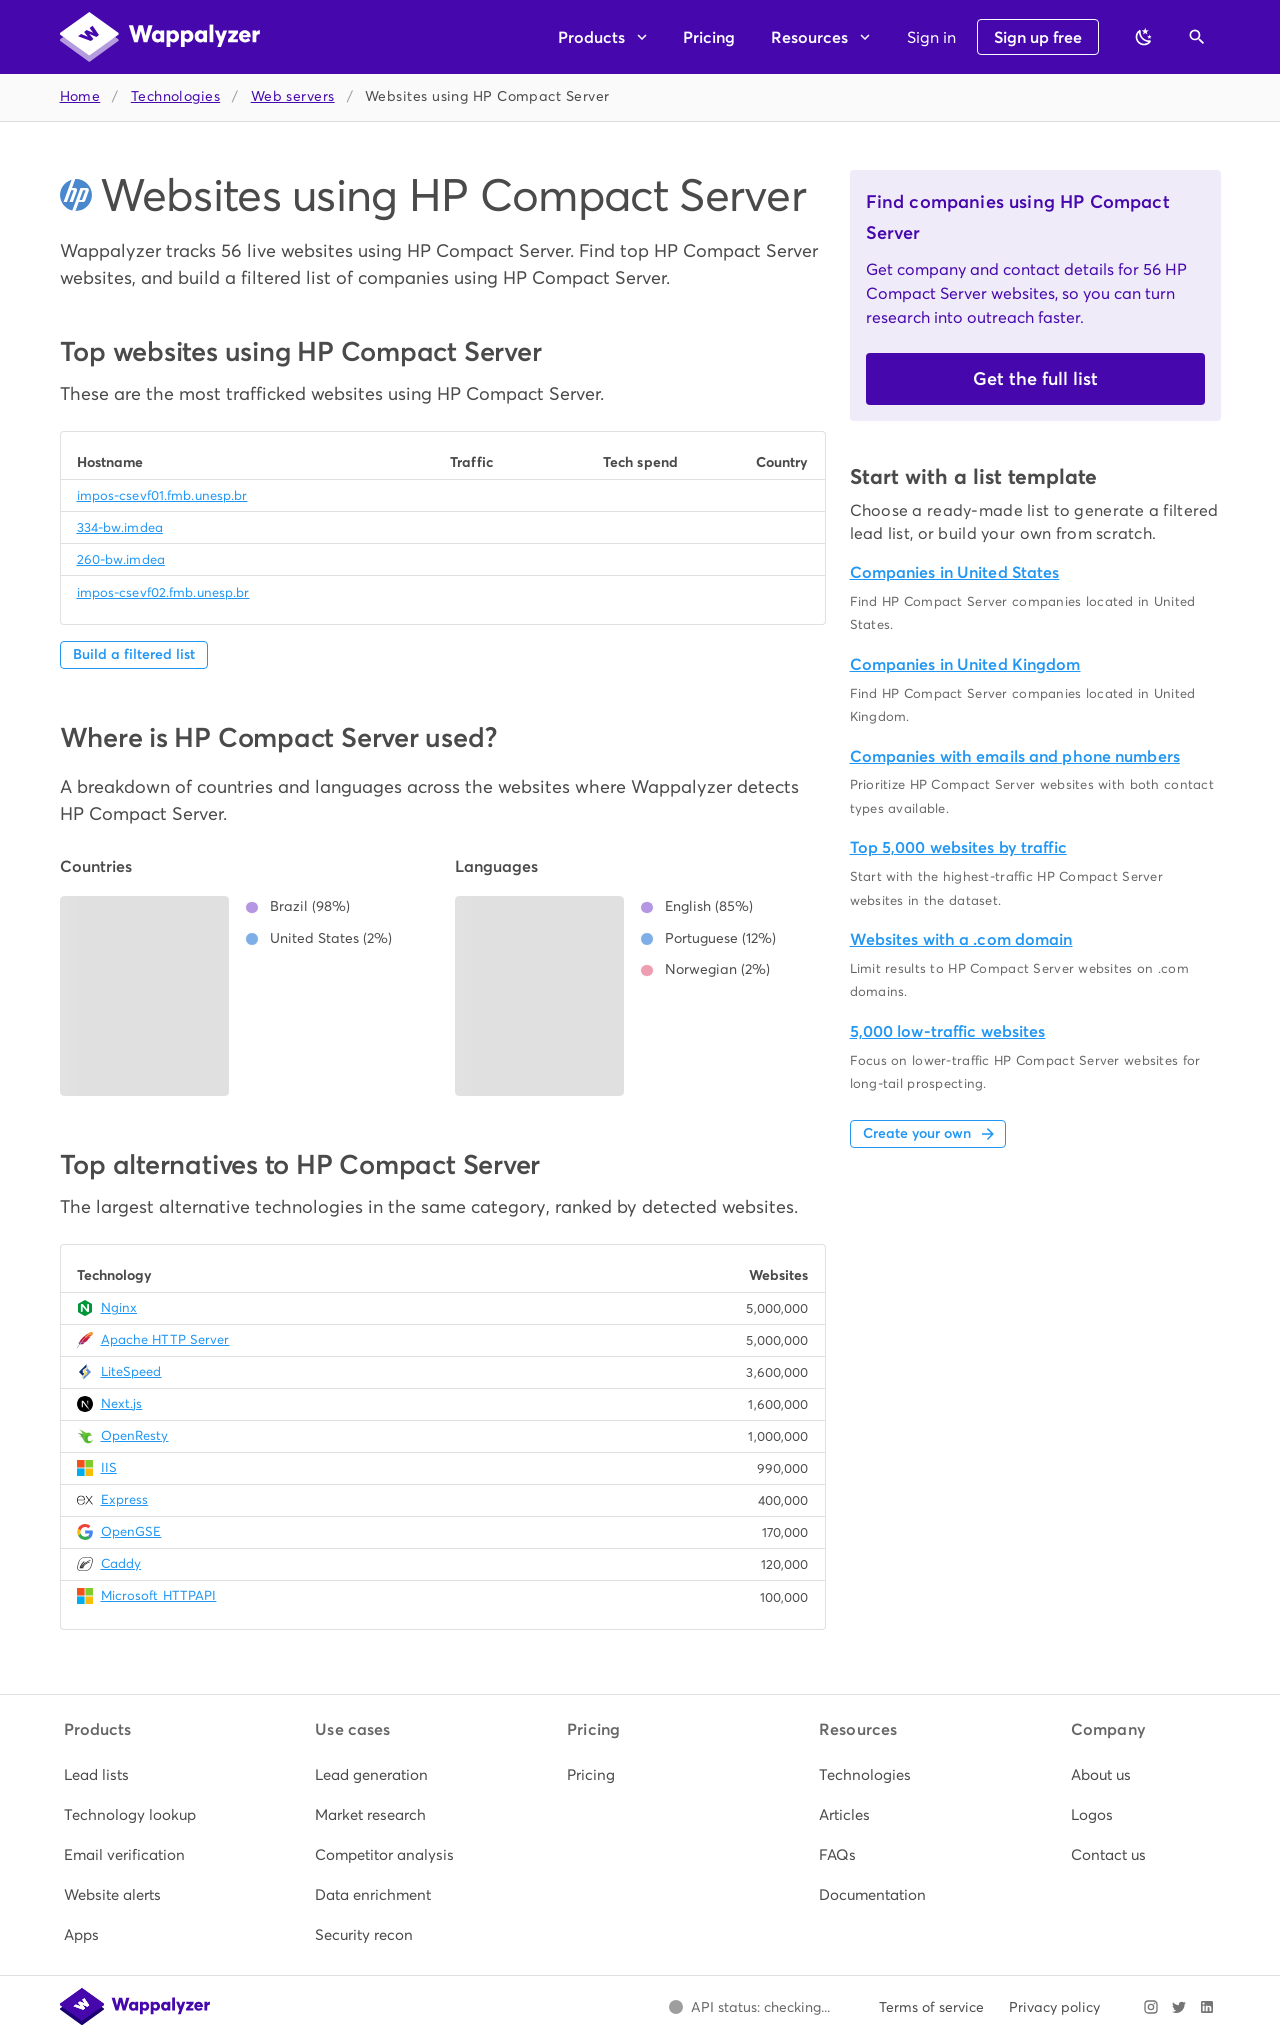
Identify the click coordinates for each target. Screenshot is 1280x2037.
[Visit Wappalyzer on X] (1179, 2007)
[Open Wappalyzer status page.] (750, 2007)
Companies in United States (955, 572)
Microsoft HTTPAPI (159, 1595)
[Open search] (1197, 37)
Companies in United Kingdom (965, 664)
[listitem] (137, 1775)
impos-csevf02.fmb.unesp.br (163, 592)
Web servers (293, 96)
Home (80, 96)
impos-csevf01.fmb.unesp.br (162, 495)
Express (125, 1499)
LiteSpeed (131, 1371)
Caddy (121, 1563)
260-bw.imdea (121, 559)
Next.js (122, 1403)
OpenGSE (131, 1531)
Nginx (119, 1307)
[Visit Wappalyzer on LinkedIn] (1207, 2007)
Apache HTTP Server (165, 1339)
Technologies (175, 96)
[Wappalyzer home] (160, 37)
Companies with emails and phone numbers (1015, 756)
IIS (109, 1467)
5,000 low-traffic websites (948, 1031)
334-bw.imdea (120, 527)
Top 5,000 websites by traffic (958, 847)
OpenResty (135, 1435)
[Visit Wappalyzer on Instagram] (1151, 2007)
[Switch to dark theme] (1144, 37)
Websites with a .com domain (961, 939)
